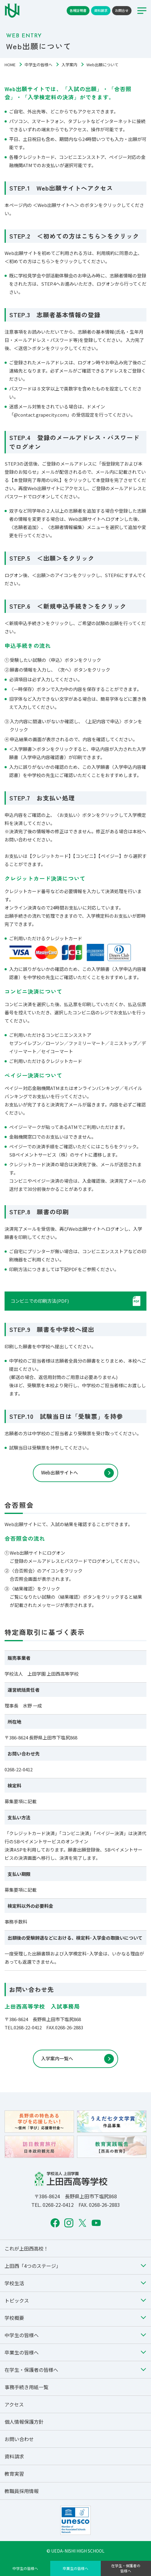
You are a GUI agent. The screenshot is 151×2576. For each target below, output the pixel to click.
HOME (10, 65)
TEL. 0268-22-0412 (52, 2204)
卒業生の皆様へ (75, 2568)
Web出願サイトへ (59, 1472)
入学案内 (69, 65)
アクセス (14, 2404)
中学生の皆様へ (38, 65)
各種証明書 (78, 10)
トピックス (17, 2300)
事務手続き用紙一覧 (26, 2387)
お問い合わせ (19, 2439)
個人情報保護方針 (24, 2421)
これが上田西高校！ (26, 2248)
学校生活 (14, 2283)
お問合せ (121, 10)
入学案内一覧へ (57, 2058)
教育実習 (14, 2473)
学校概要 (14, 2317)
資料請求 (100, 10)
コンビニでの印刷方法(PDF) (40, 1301)
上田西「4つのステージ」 (33, 2265)
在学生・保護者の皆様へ (125, 2568)
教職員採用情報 (22, 2491)
